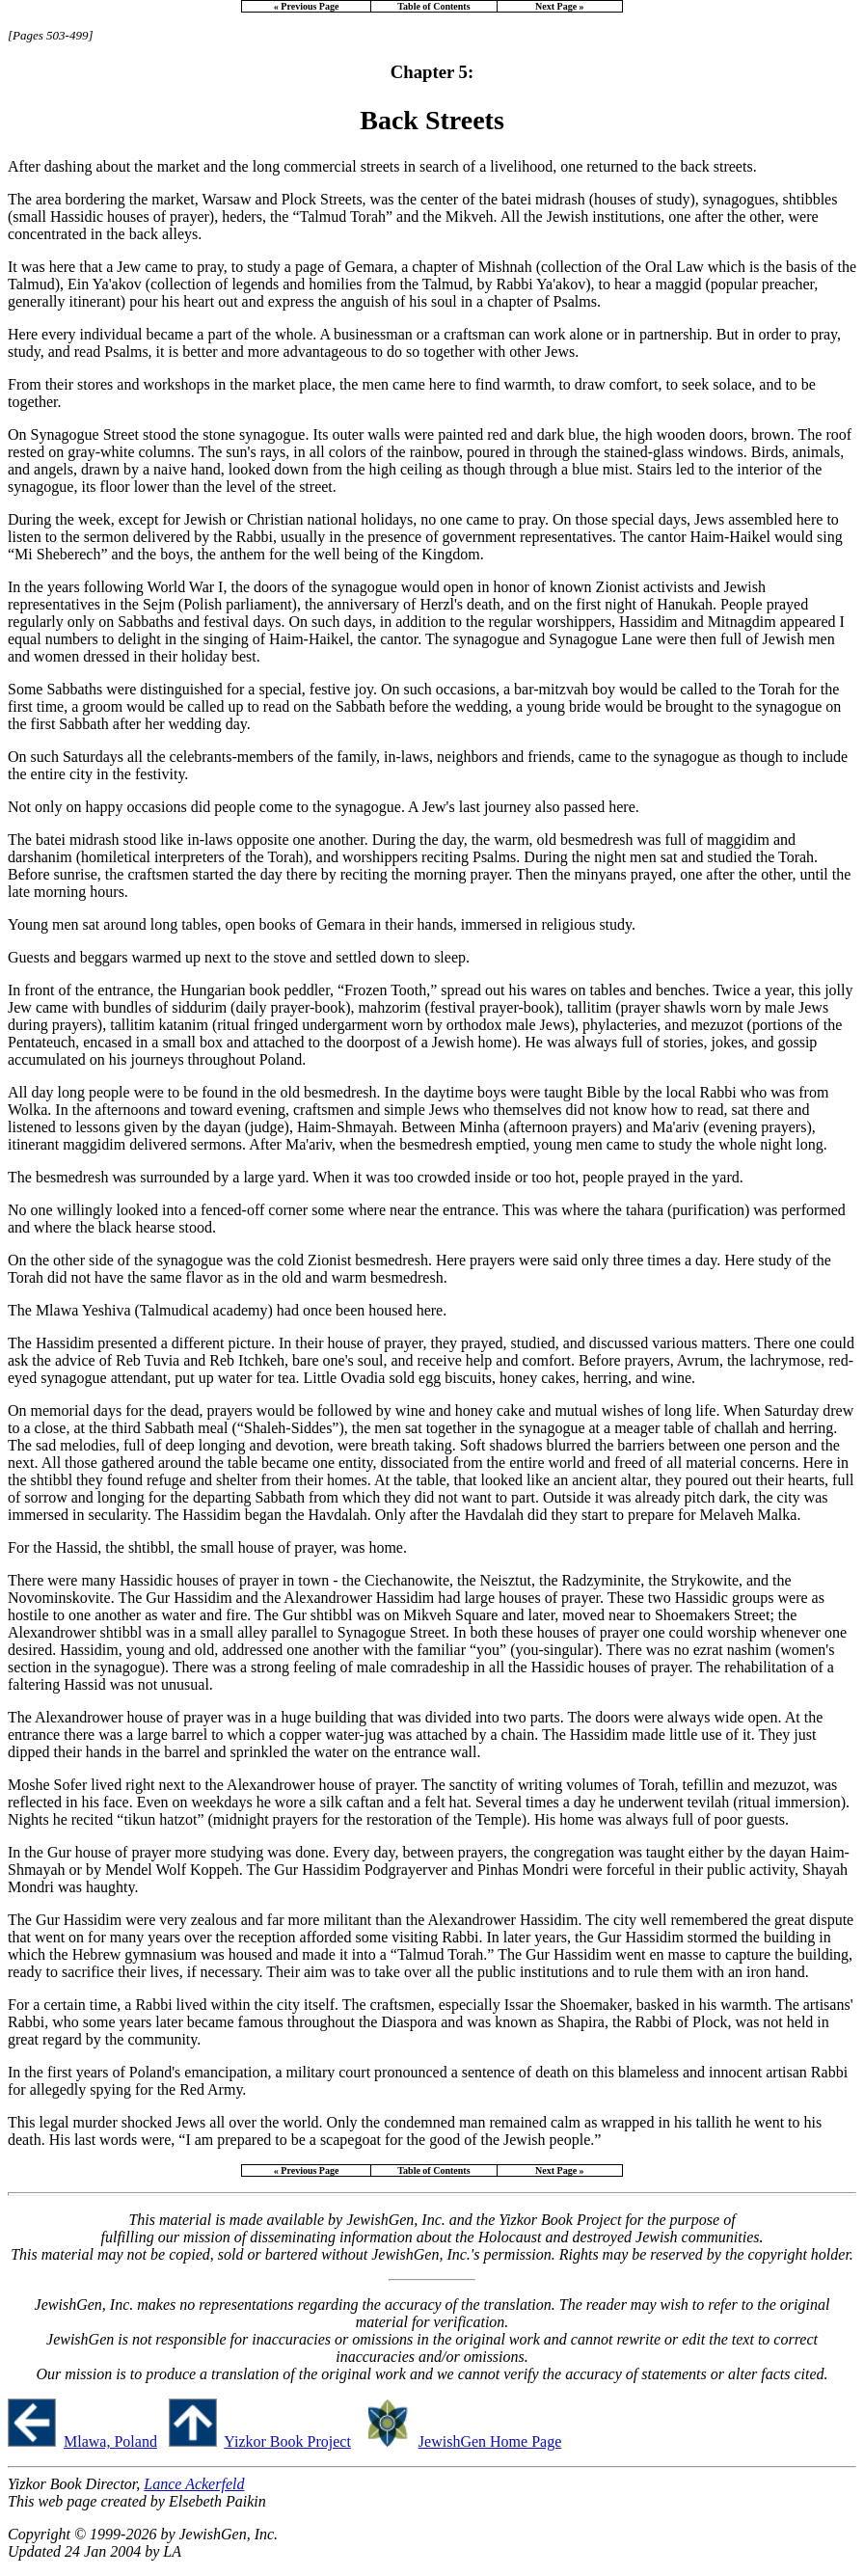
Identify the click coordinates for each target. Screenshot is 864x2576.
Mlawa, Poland (110, 2441)
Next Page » (559, 6)
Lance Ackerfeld (194, 2484)
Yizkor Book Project (287, 2441)
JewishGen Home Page (489, 2441)
